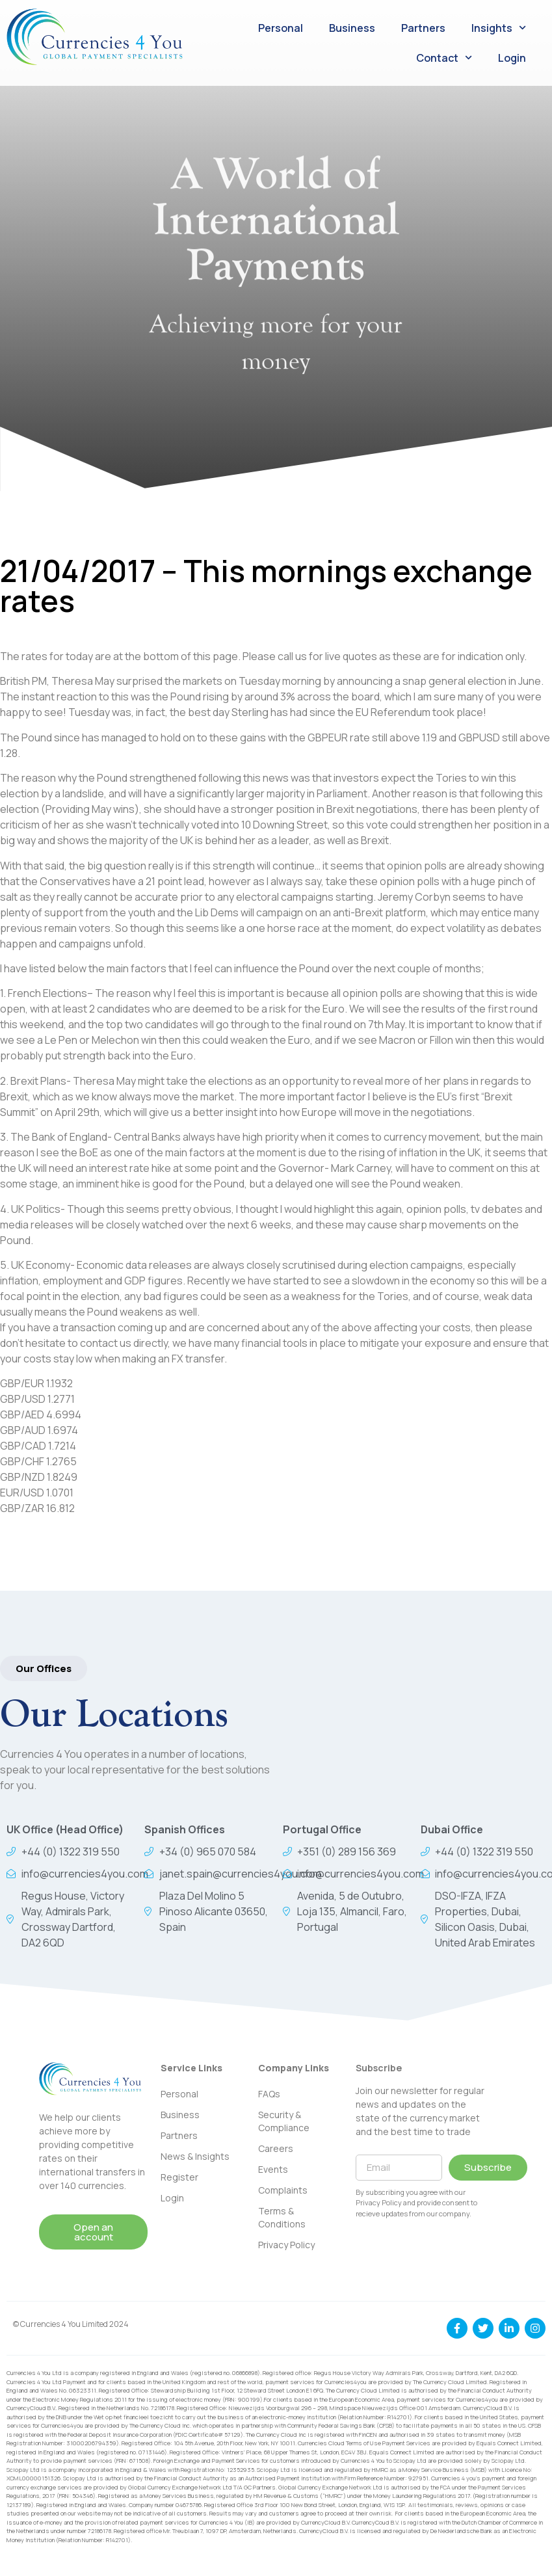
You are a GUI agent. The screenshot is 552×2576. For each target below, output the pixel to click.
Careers (275, 2148)
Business (352, 28)
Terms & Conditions (282, 2217)
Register (179, 2177)
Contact (444, 57)
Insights (498, 28)
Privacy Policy (286, 2244)
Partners (423, 28)
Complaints (283, 2190)
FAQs (269, 2094)
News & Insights (195, 2156)
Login (512, 58)
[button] (43, 1668)
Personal (280, 28)
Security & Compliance (283, 2121)
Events (273, 2169)
